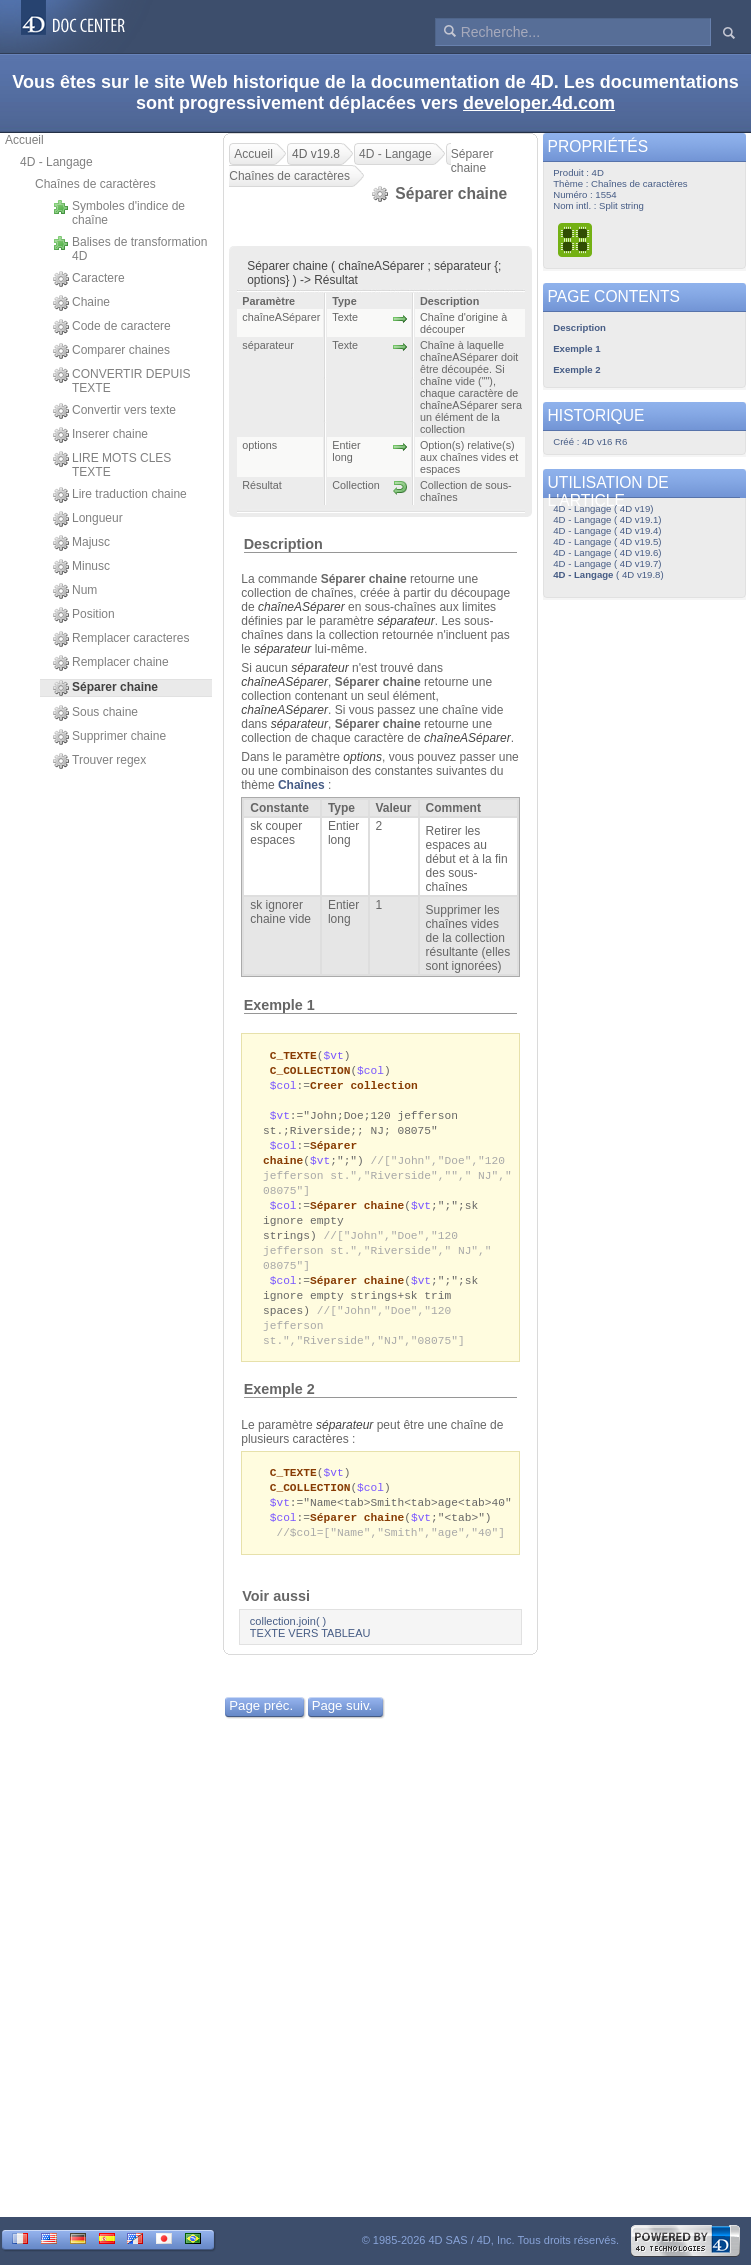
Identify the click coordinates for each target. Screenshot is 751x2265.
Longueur (88, 519)
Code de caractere (112, 327)
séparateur (344, 1445)
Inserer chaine (100, 435)
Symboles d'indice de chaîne (119, 213)
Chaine (81, 303)
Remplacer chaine (111, 663)
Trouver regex (99, 761)
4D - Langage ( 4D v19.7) (607, 563)
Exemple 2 (279, 1409)
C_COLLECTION (310, 1071)
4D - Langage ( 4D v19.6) (607, 552)
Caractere (89, 279)
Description (283, 544)
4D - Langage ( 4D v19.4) (607, 530)
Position (84, 615)
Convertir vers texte (114, 411)
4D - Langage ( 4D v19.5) (607, 541)
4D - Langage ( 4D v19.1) (607, 519)
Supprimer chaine (109, 737)
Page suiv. (342, 1730)
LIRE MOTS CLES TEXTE (112, 465)
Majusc (81, 543)
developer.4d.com (539, 103)
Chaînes (301, 785)
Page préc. (261, 1730)
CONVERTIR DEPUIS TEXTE (121, 381)
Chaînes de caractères (95, 184)
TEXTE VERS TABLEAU (310, 1658)
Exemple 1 (279, 1005)
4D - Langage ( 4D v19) (603, 508)
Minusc (81, 567)
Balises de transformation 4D (130, 249)
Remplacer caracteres (121, 639)
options (362, 757)
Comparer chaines (111, 351)
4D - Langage (56, 162)
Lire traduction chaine (120, 495)
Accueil (24, 140)
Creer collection (364, 1087)
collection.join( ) (288, 1646)
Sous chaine (95, 713)
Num (75, 591)
